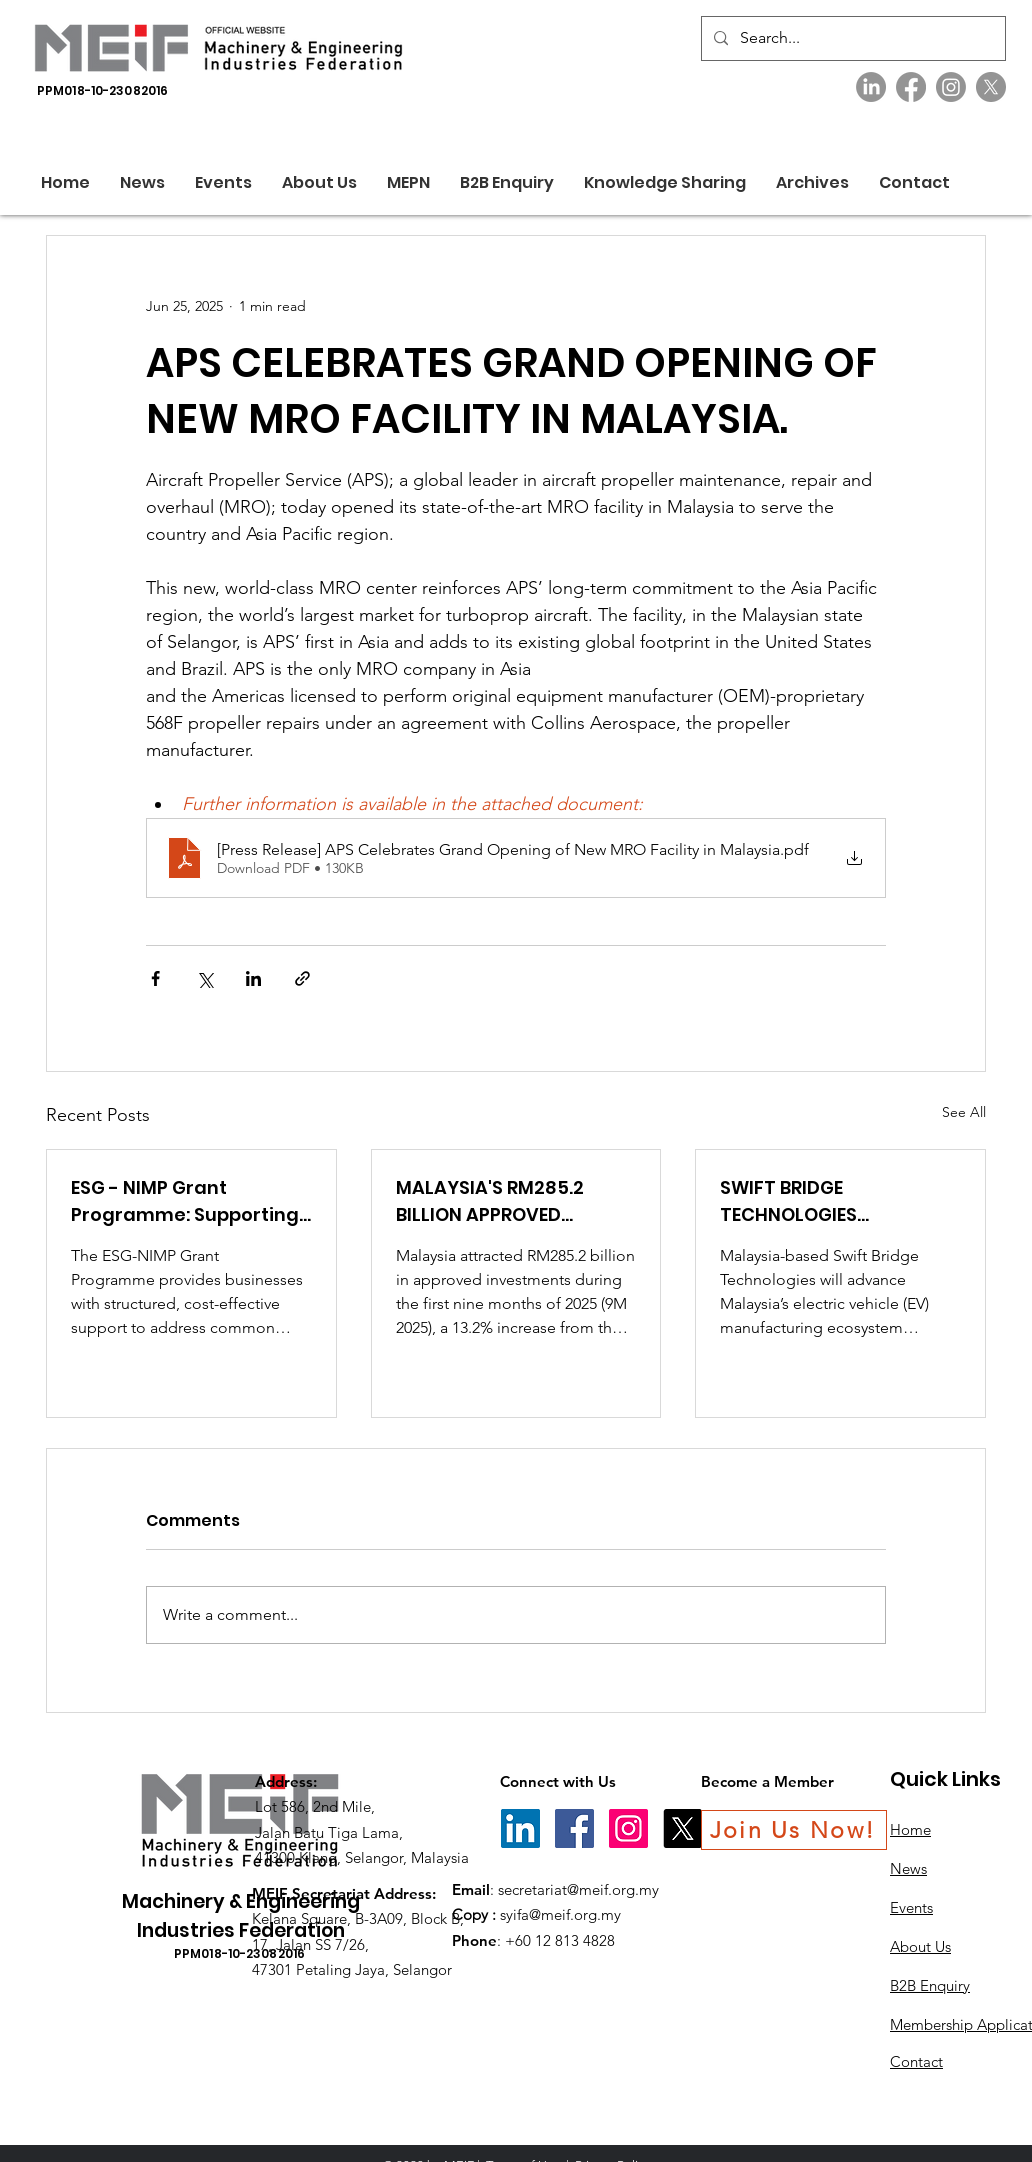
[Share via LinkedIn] (253, 978)
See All (964, 1112)
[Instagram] (951, 87)
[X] (991, 87)
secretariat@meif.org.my (578, 1889)
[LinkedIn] (871, 87)
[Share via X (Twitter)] (204, 978)
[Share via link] (302, 978)
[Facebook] (911, 87)
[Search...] (851, 38)
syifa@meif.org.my (560, 1914)
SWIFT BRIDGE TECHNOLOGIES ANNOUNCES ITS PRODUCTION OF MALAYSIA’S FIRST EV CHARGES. (813, 1201)
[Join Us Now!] (794, 1830)
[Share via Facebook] (155, 978)
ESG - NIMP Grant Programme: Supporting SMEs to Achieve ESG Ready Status (185, 1201)
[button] (319, 182)
